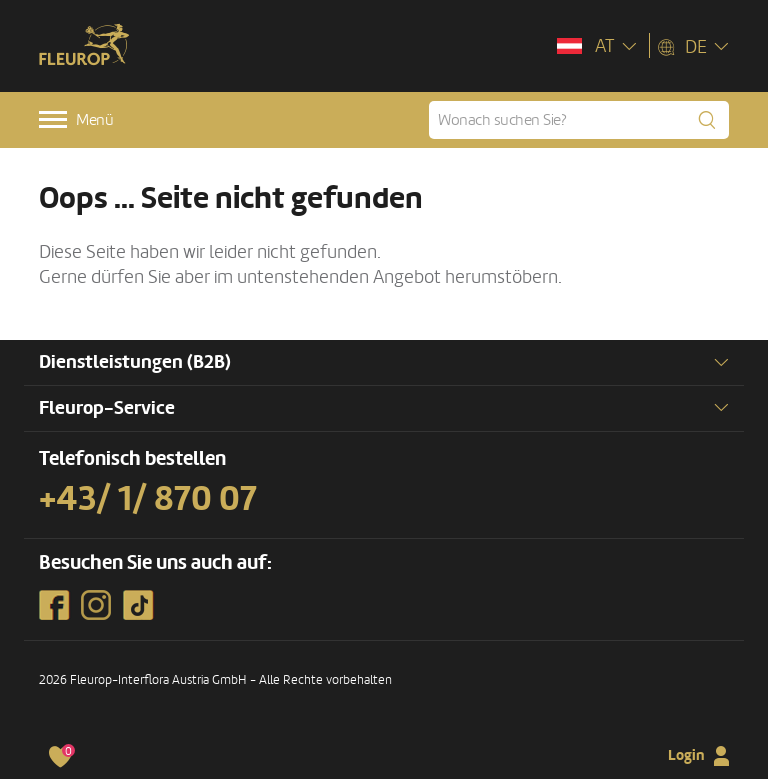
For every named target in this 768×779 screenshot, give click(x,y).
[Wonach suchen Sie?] (579, 120)
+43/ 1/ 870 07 (148, 499)
